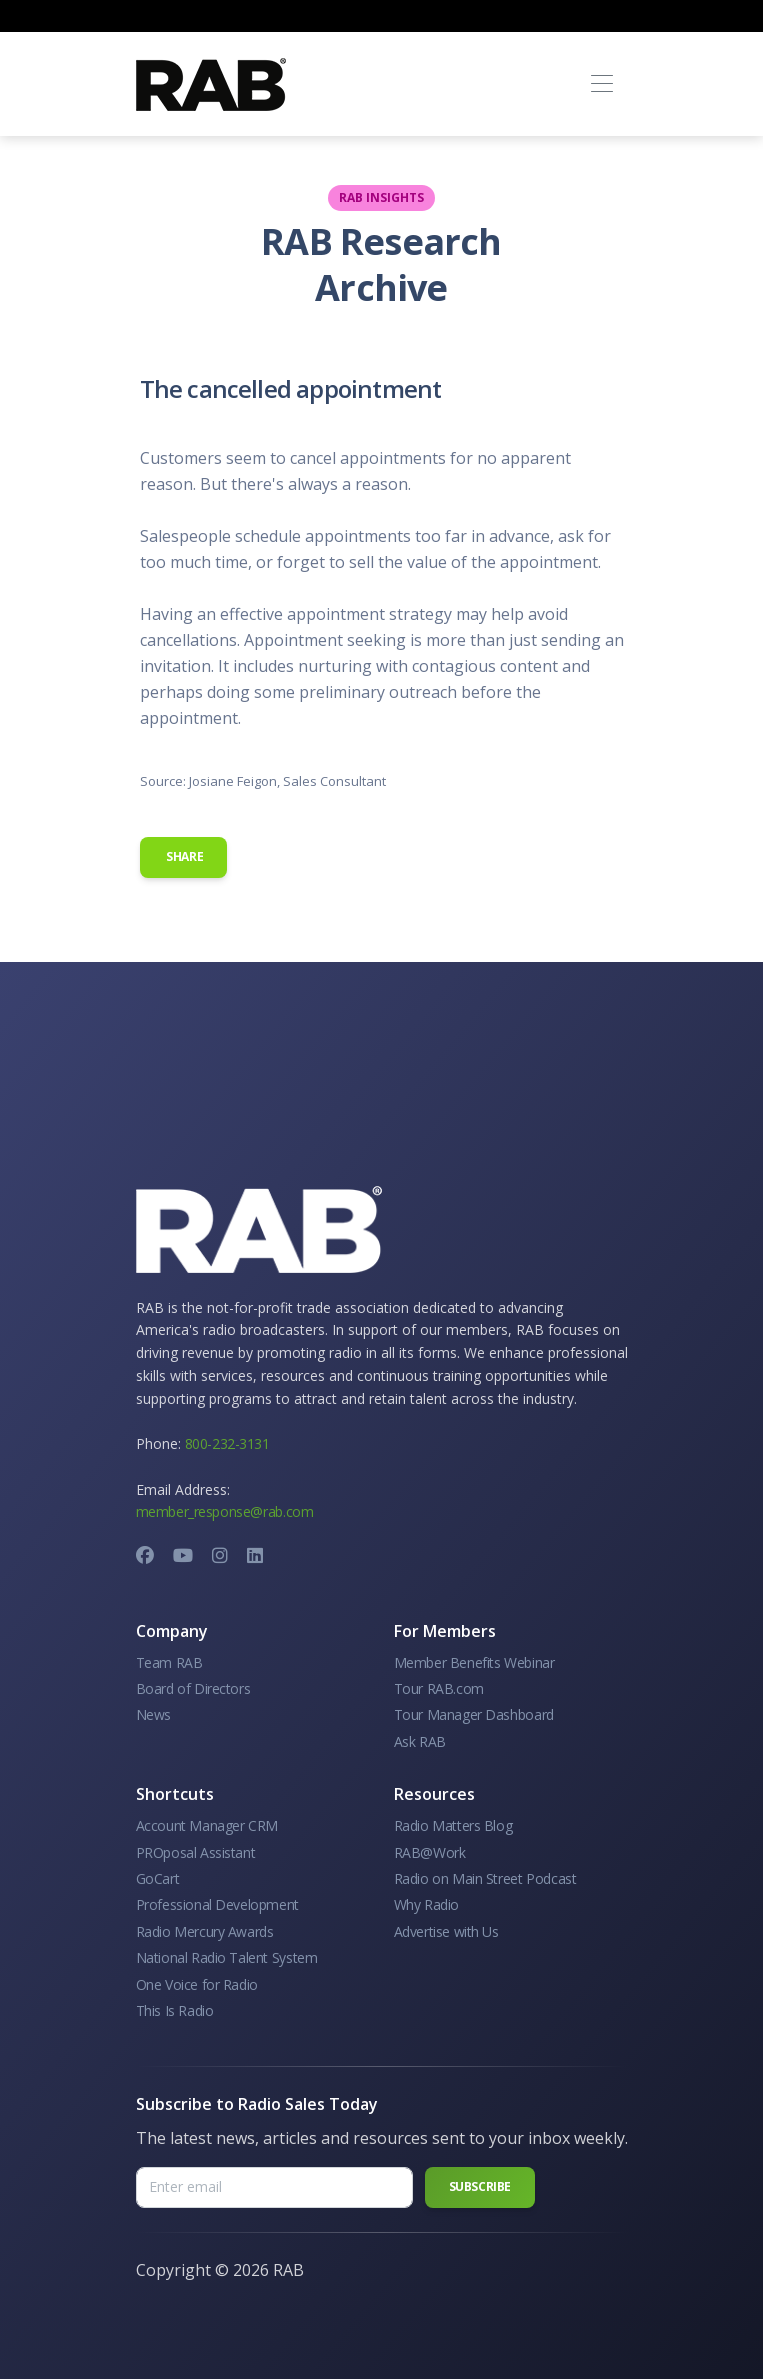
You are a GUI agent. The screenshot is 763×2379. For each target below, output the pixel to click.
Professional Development (217, 1904)
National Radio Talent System (227, 1957)
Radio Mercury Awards (205, 1931)
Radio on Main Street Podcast (485, 1878)
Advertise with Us (446, 1931)
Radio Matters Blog (453, 1825)
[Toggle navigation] (602, 84)
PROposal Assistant (196, 1852)
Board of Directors (193, 1688)
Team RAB (169, 1662)
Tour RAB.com (439, 1688)
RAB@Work (430, 1852)
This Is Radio (175, 2010)
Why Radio (426, 1904)
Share (184, 856)
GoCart (158, 1878)
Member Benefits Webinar (474, 1662)
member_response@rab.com (225, 1511)
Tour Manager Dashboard (474, 1714)
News (153, 1714)
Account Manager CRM (207, 1825)
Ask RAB (420, 1741)
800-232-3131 (227, 1443)
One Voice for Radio (197, 1984)
